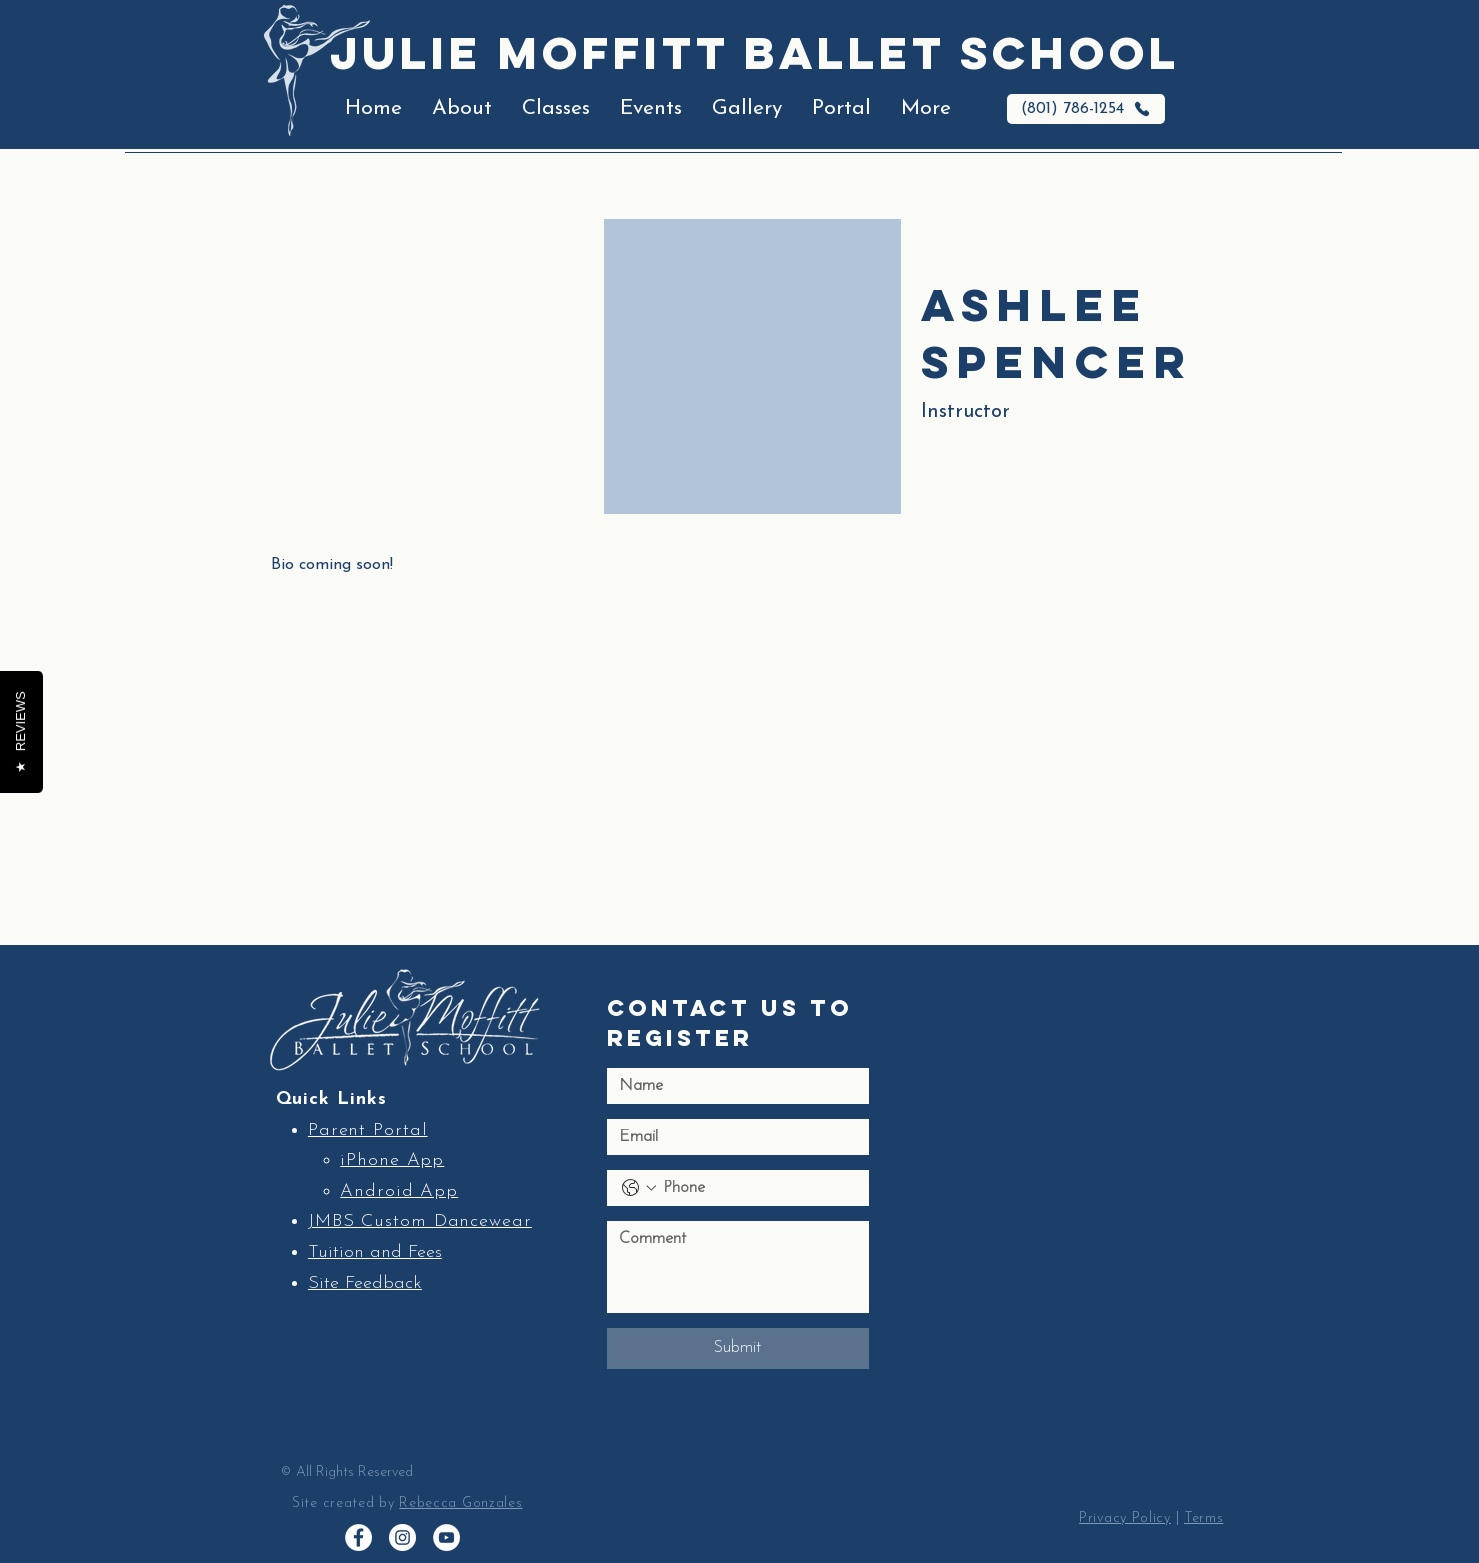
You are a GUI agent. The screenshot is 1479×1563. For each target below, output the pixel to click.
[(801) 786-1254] (1086, 109)
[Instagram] (402, 1537)
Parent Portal (368, 1130)
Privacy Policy (1125, 1518)
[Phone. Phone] (758, 1188)
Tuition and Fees (375, 1252)
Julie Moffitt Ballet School (755, 52)
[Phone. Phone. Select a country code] (639, 1188)
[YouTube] (446, 1537)
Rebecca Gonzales (460, 1503)
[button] (462, 109)
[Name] (732, 1086)
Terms (1204, 1518)
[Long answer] (738, 1267)
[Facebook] (358, 1537)
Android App (399, 1191)
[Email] (732, 1137)
